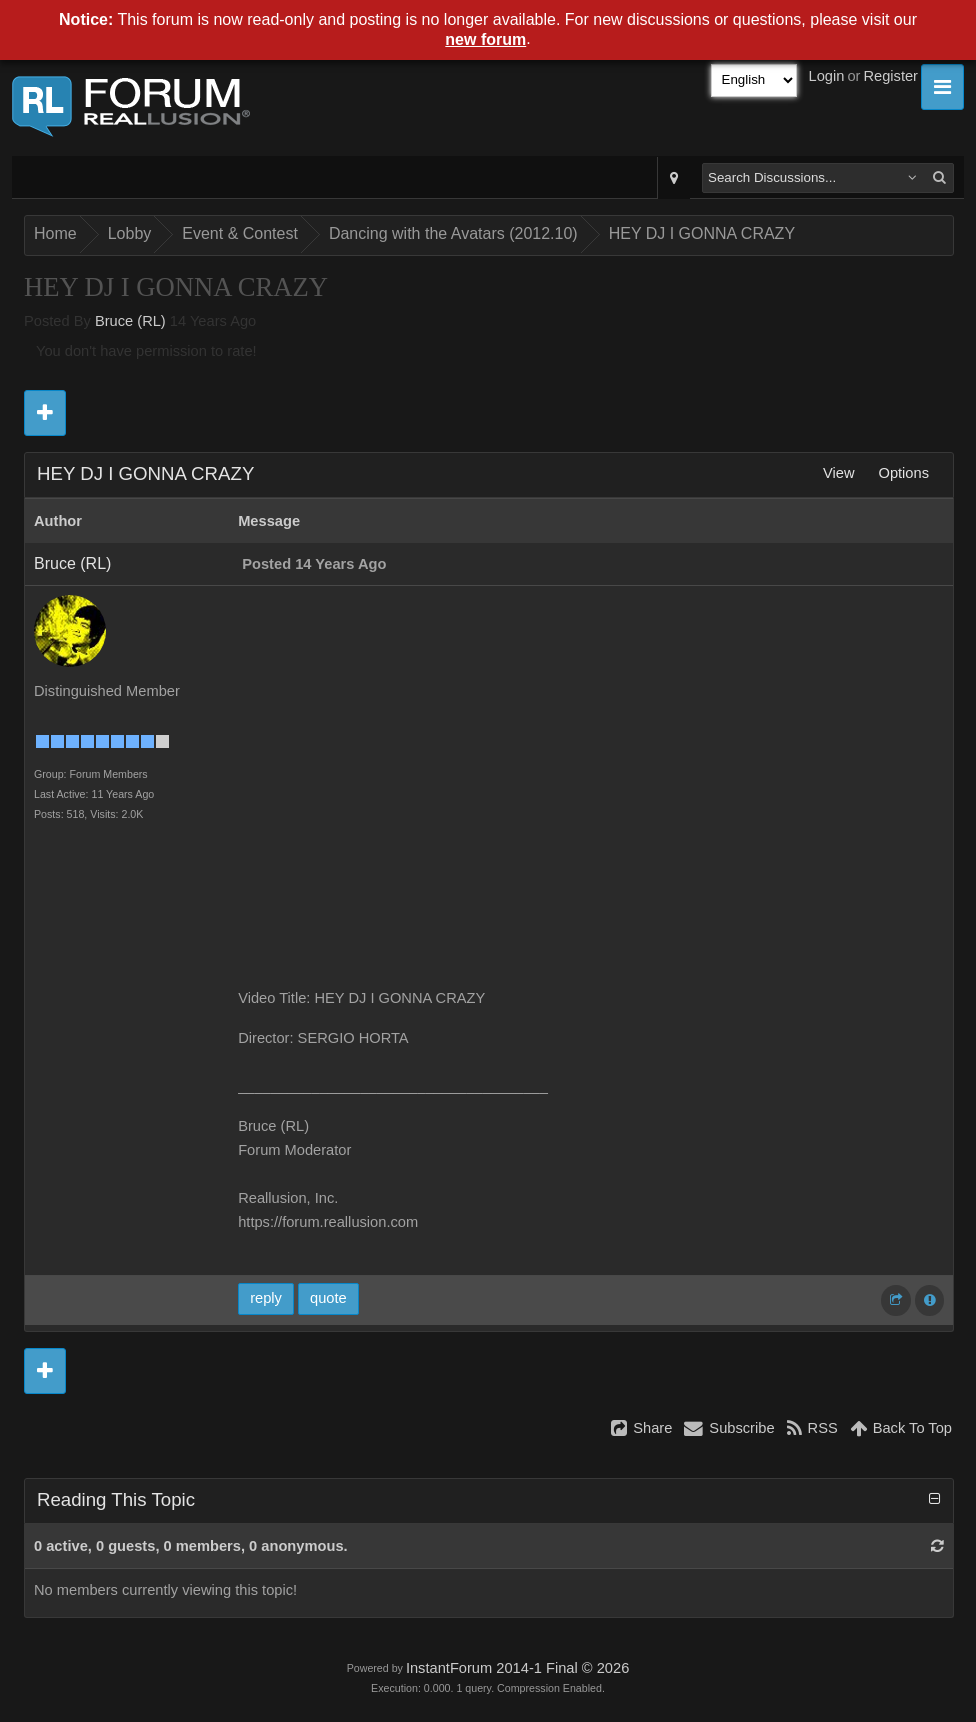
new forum (485, 39)
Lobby (130, 233)
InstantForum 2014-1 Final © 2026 (517, 1668)
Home (55, 233)
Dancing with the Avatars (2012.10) (453, 233)
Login (827, 76)
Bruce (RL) (130, 321)
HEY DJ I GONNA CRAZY (702, 233)
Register (890, 76)
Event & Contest (240, 233)
